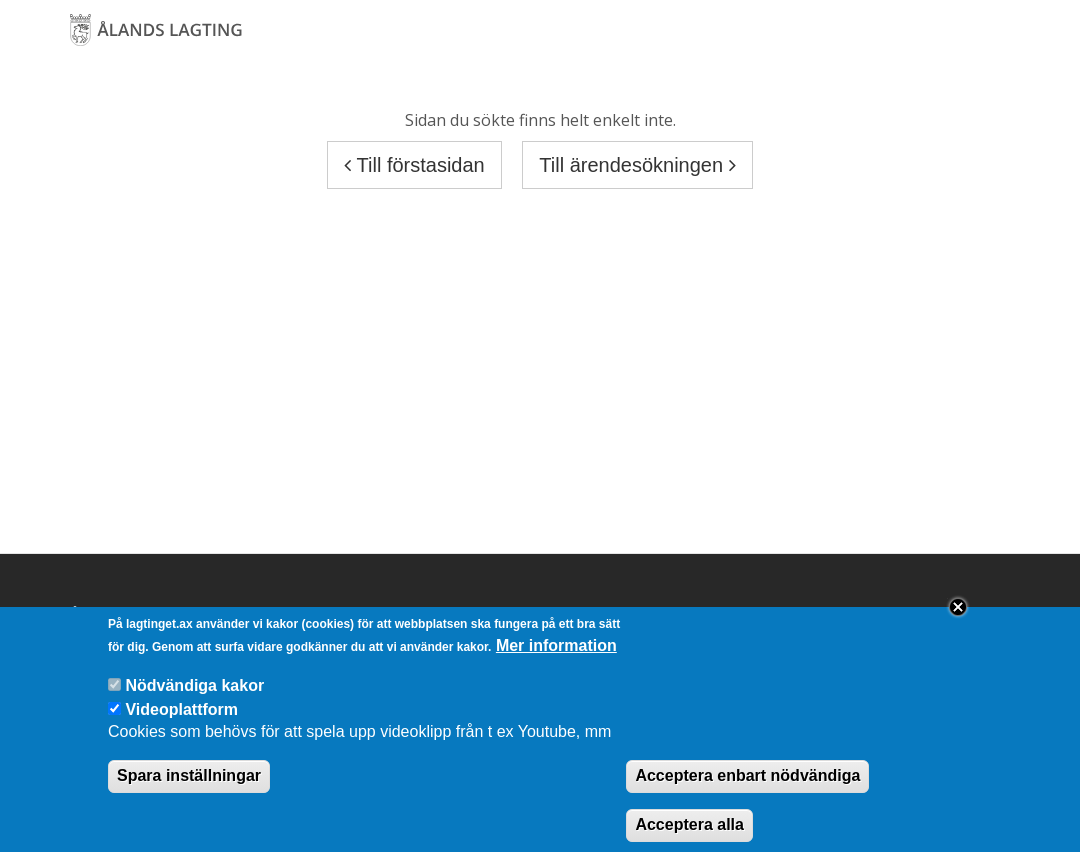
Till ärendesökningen (637, 165)
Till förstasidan (414, 165)
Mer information (556, 657)
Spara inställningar (189, 787)
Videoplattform (181, 721)
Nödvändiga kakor (194, 697)
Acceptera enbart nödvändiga (747, 787)
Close (958, 619)
